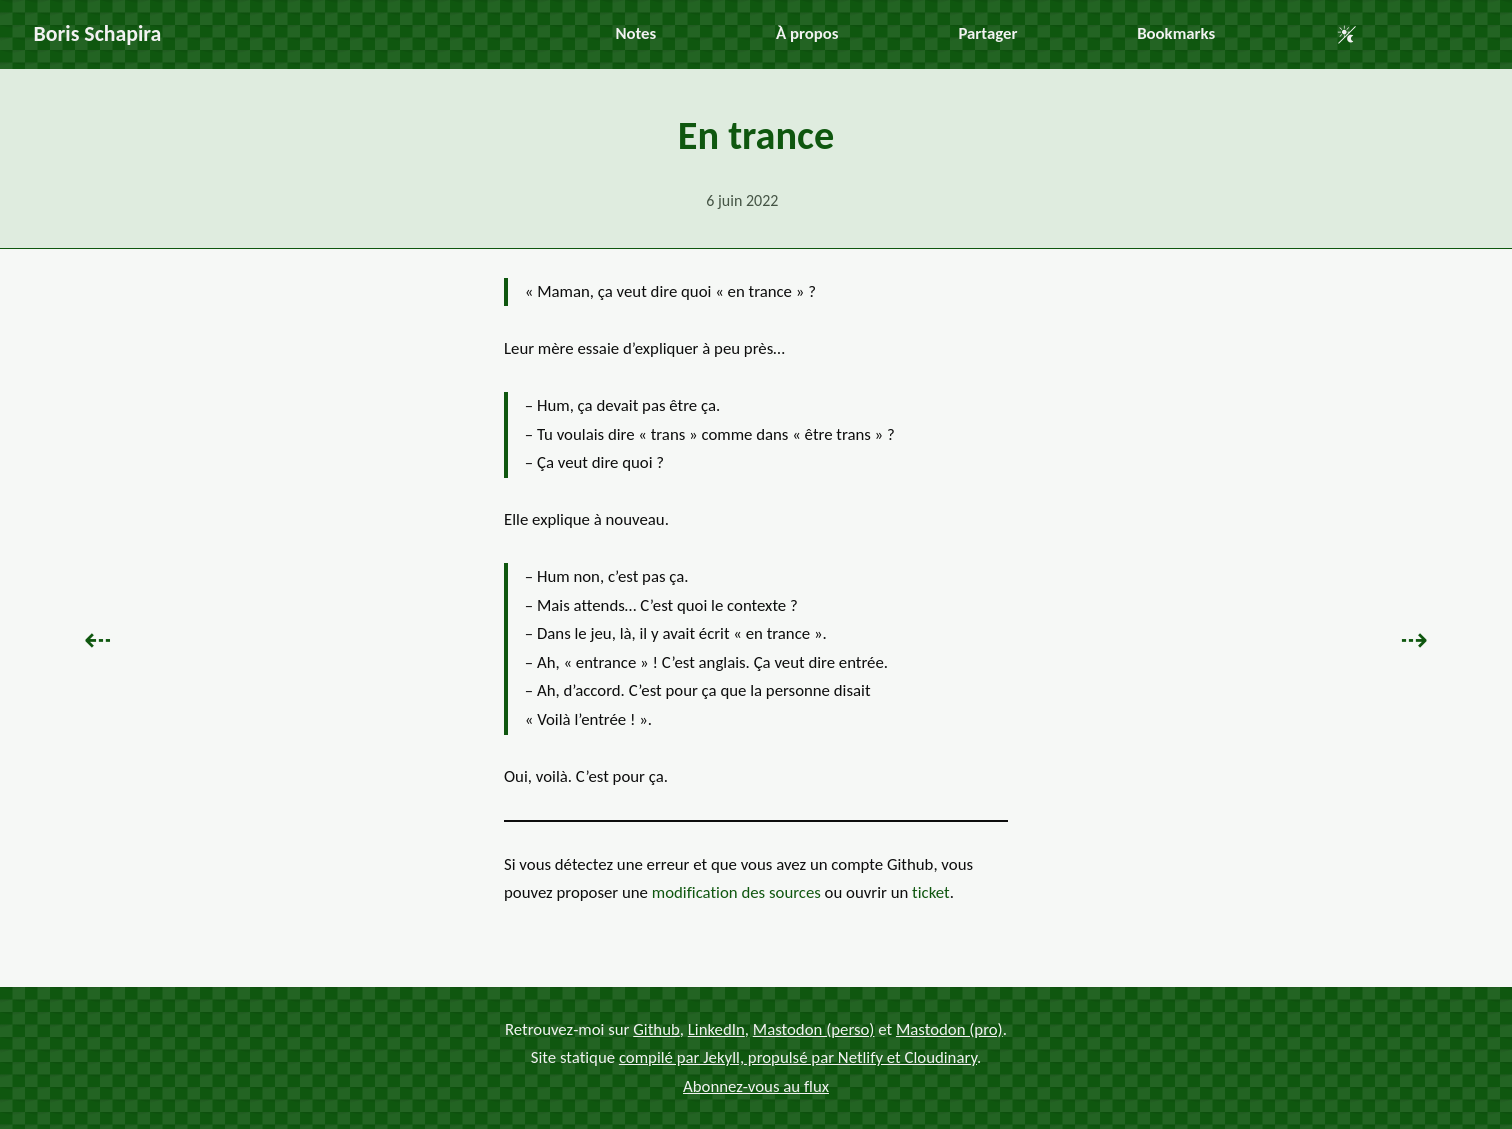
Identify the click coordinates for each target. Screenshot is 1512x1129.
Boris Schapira (98, 33)
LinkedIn (716, 1028)
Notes (635, 33)
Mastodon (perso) (814, 1028)
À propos (807, 33)
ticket (931, 892)
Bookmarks (1176, 33)
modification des (736, 892)
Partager (987, 33)
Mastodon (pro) (949, 1028)
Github (656, 1028)
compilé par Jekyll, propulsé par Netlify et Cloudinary (798, 1057)
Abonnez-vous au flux (756, 1085)
